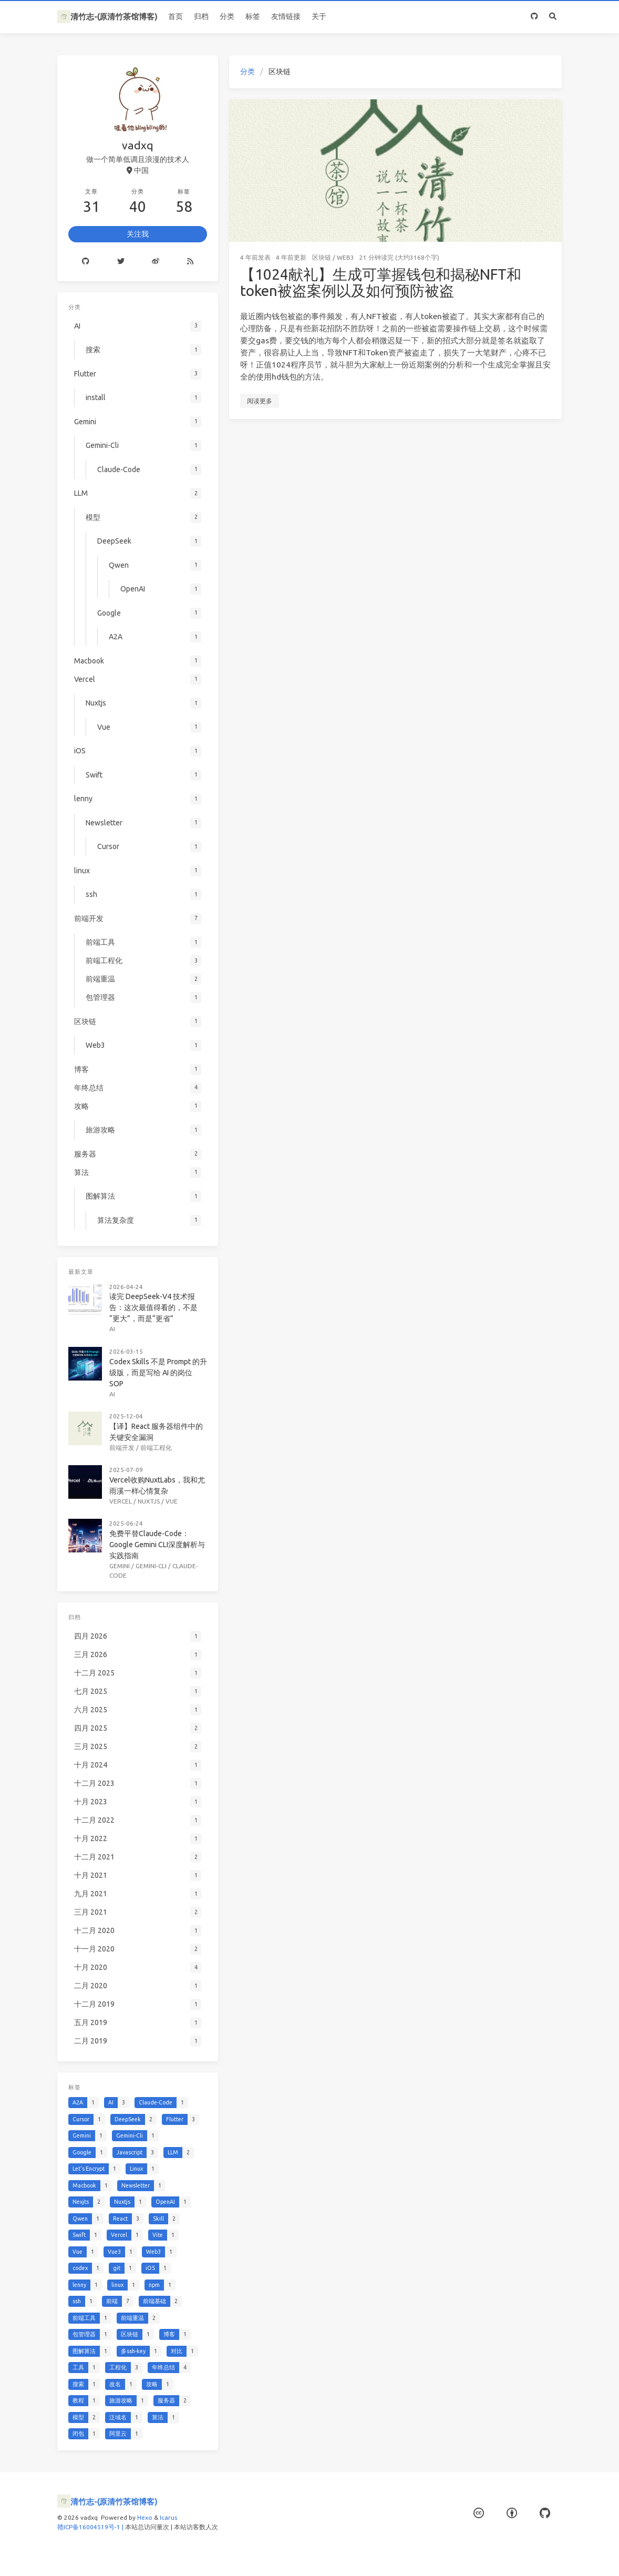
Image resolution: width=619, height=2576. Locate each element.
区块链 (321, 257)
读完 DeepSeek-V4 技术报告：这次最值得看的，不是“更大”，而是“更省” (153, 1307)
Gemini (119, 1565)
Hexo (144, 2517)
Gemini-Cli (151, 1565)
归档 (201, 16)
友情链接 (286, 16)
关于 (319, 16)
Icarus (168, 2517)
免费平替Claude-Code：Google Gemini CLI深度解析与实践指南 (157, 1544)
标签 (252, 16)
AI (112, 1328)
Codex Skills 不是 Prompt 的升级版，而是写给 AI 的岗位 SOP (158, 1372)
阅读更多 (259, 400)
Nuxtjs (149, 1501)
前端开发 (122, 1447)
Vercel (120, 1501)
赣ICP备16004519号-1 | (91, 2526)
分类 (227, 16)
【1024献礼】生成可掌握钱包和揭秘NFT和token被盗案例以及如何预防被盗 (380, 282)
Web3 (345, 257)
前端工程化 (156, 1447)
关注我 (138, 234)
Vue (172, 1501)
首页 (175, 16)
